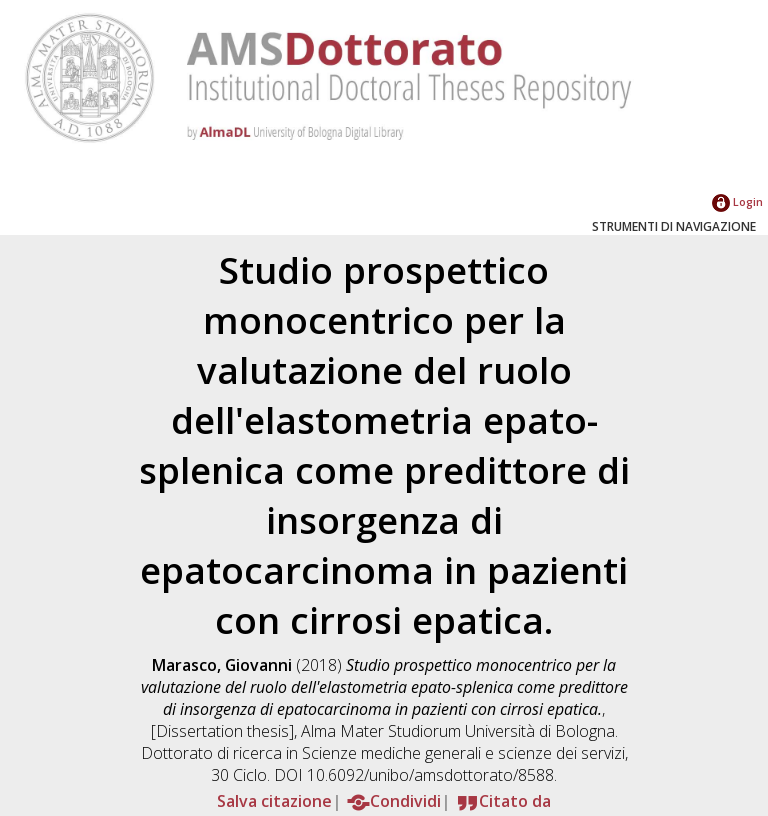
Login (737, 201)
